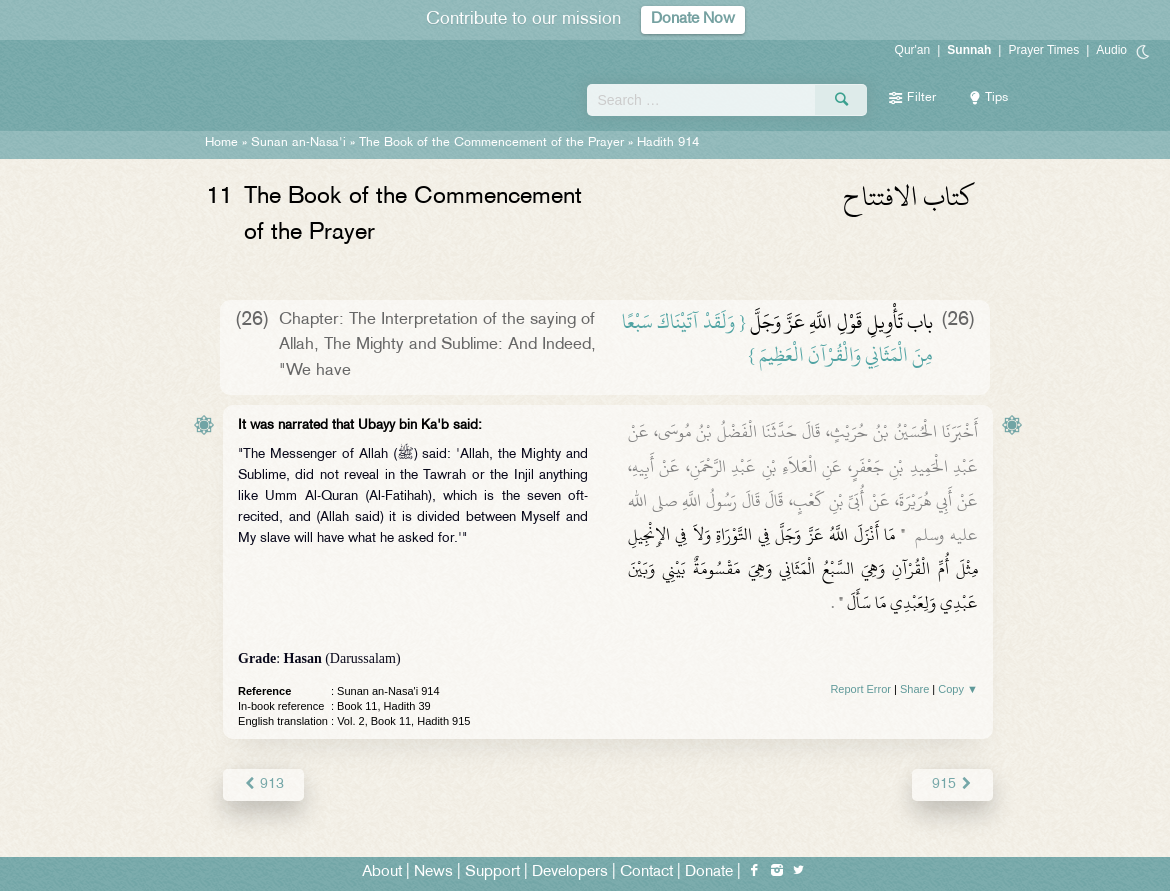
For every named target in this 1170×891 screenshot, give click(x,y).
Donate (709, 872)
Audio (1111, 50)
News (433, 872)
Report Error (860, 689)
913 (263, 784)
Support (492, 872)
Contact (646, 872)
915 (952, 784)
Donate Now (693, 19)
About (382, 872)
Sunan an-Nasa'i (298, 143)
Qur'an (913, 50)
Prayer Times (1043, 50)
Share (914, 689)
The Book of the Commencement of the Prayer (491, 143)
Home (221, 143)
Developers (570, 872)
